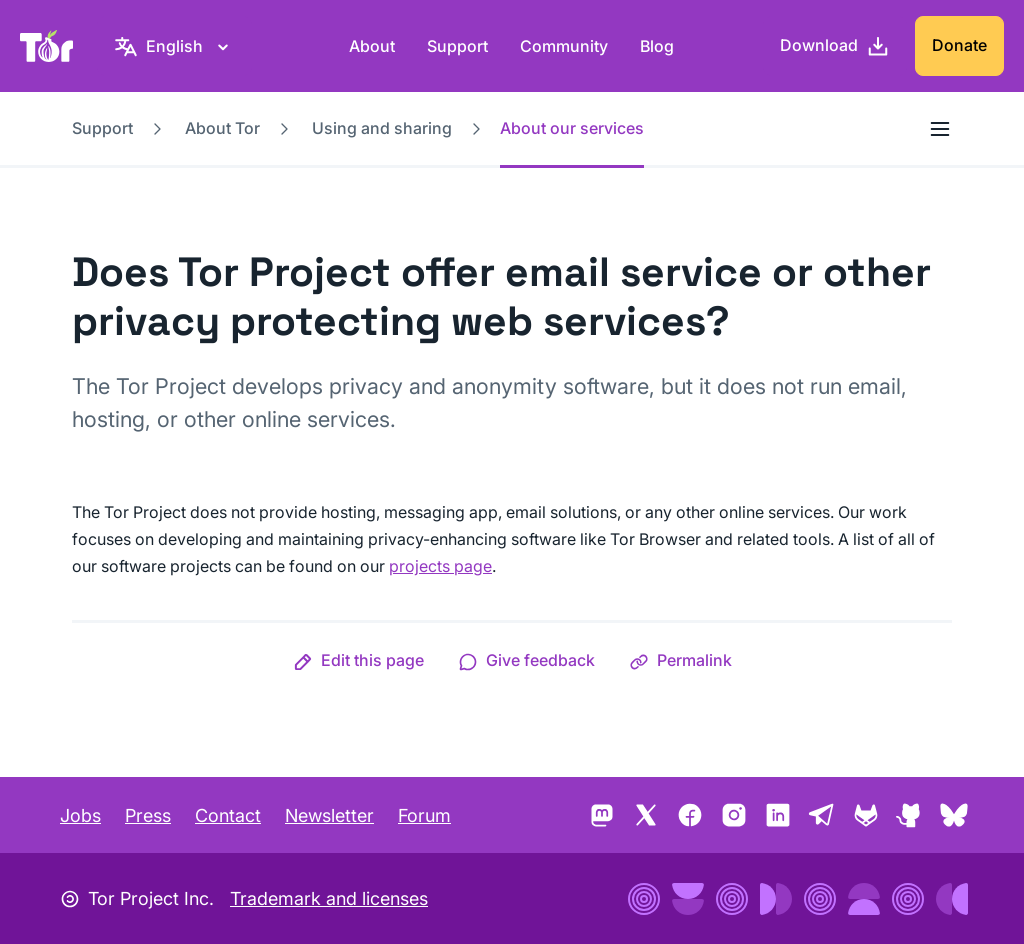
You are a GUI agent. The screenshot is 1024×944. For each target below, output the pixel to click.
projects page (440, 566)
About (372, 46)
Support (457, 46)
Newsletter (329, 815)
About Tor (222, 128)
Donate (959, 45)
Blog (657, 46)
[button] (358, 660)
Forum (424, 815)
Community (564, 46)
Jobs (80, 815)
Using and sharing (382, 128)
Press (148, 815)
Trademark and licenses (329, 898)
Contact (228, 815)
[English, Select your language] (174, 46)
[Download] (835, 46)
